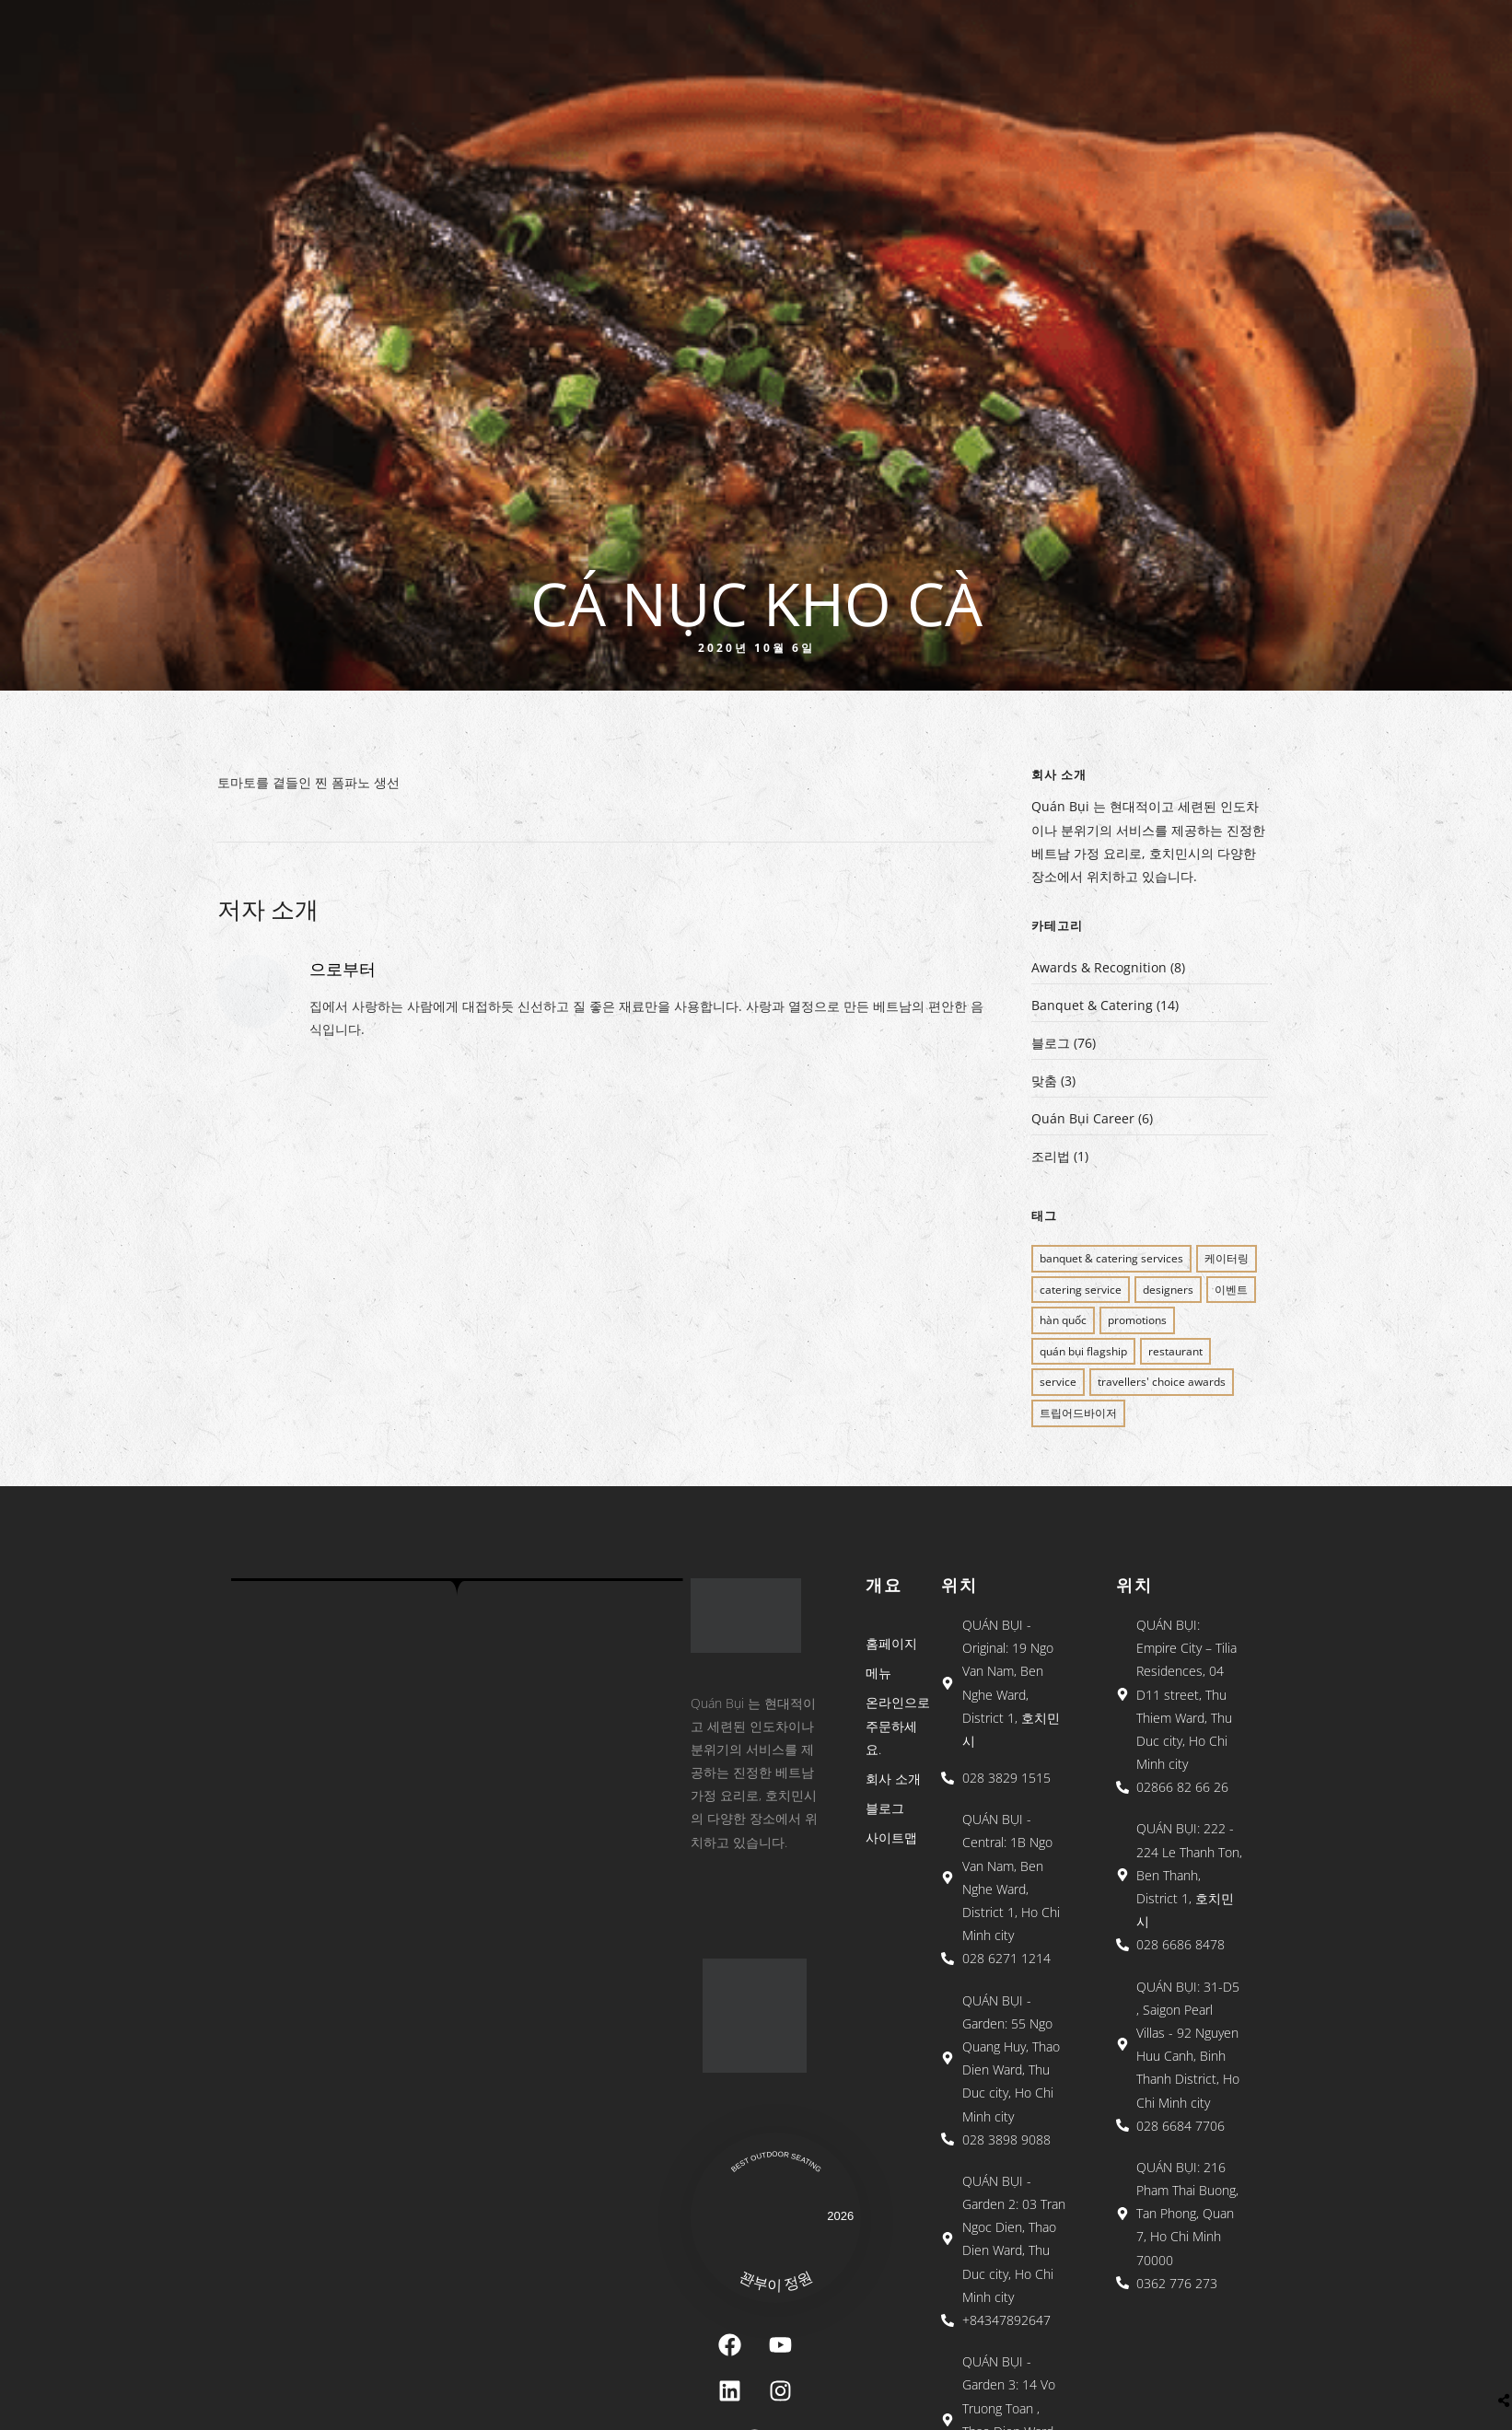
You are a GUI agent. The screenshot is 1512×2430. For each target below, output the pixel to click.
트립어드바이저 (1078, 1413)
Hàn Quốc (1063, 1320)
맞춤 (1044, 1080)
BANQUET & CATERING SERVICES (1111, 1258)
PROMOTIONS (1137, 1320)
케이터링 (1226, 1258)
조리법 (1050, 1156)
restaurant (1175, 1351)
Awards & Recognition (1099, 967)
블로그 (1050, 1043)
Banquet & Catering (1092, 1005)
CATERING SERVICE (1081, 1289)
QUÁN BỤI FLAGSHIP (1083, 1351)
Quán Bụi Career (1082, 1118)
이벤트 (1231, 1289)
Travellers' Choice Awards (1162, 1381)
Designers (1168, 1289)
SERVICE (1058, 1381)
